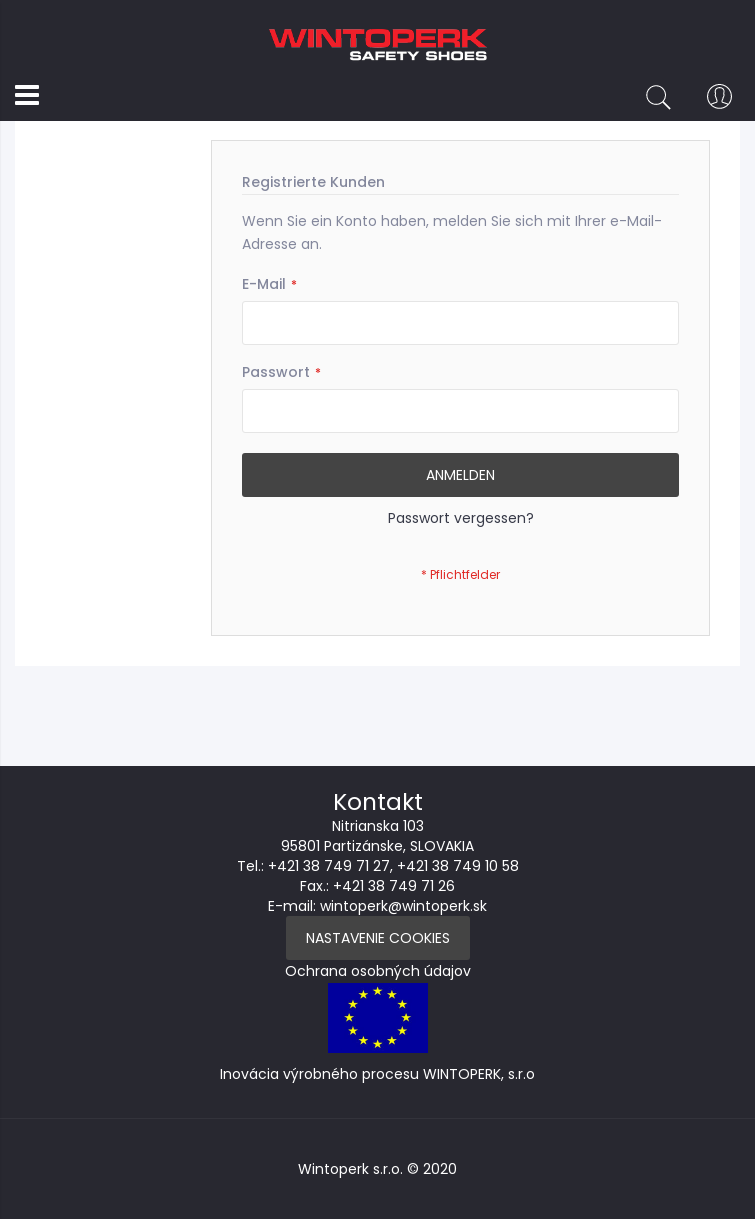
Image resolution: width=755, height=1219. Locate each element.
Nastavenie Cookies (378, 938)
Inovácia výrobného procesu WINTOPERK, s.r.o (377, 1074)
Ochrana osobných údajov (378, 971)
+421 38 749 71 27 (329, 866)
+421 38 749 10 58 (458, 866)
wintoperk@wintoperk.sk (403, 906)
